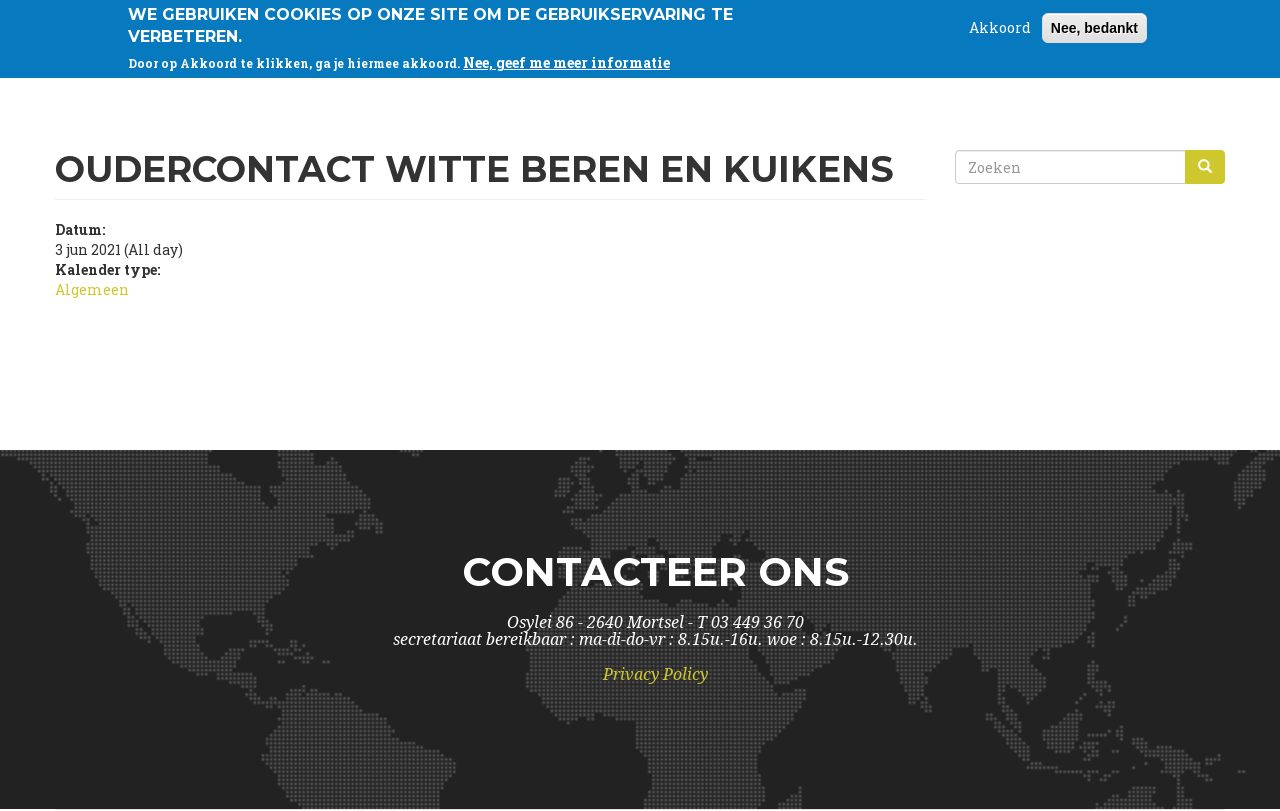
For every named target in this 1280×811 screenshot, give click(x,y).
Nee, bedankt (1094, 24)
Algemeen (92, 289)
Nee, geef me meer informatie (566, 58)
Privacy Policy (655, 674)
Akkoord (1000, 23)
